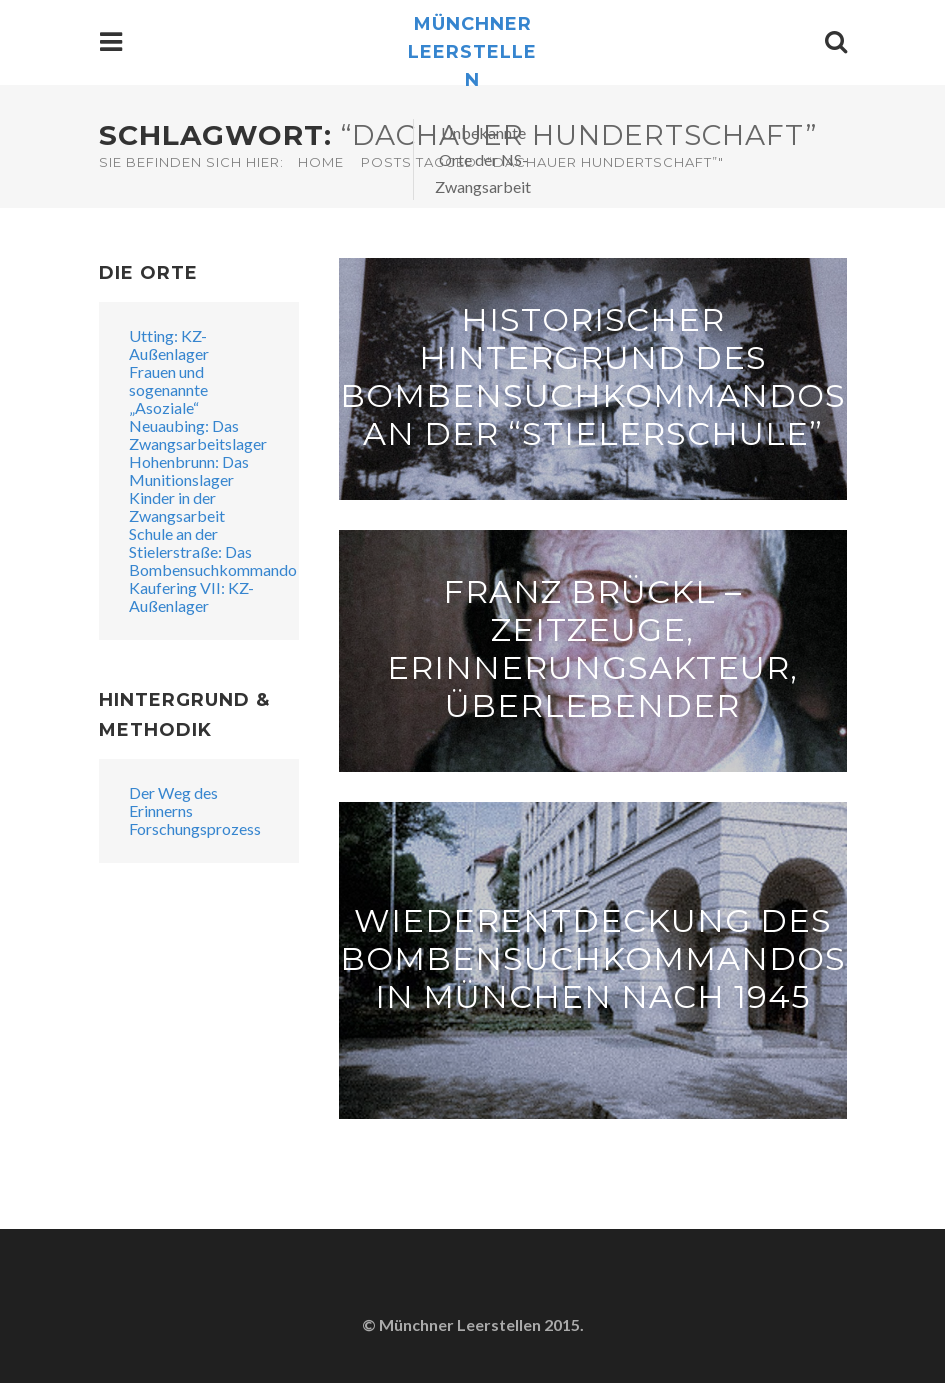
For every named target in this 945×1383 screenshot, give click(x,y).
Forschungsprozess (195, 828)
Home (321, 162)
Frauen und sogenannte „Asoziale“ (168, 389)
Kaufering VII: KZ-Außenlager (191, 596)
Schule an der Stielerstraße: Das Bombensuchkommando (213, 551)
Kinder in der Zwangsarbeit (177, 506)
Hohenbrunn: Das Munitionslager (189, 470)
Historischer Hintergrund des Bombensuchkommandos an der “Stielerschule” (593, 375)
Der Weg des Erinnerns (173, 801)
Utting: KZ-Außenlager (169, 344)
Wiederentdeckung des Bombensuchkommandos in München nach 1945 (593, 957)
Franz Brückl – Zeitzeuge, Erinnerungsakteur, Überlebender (592, 647)
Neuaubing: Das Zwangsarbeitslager (198, 434)
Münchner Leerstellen (472, 52)
